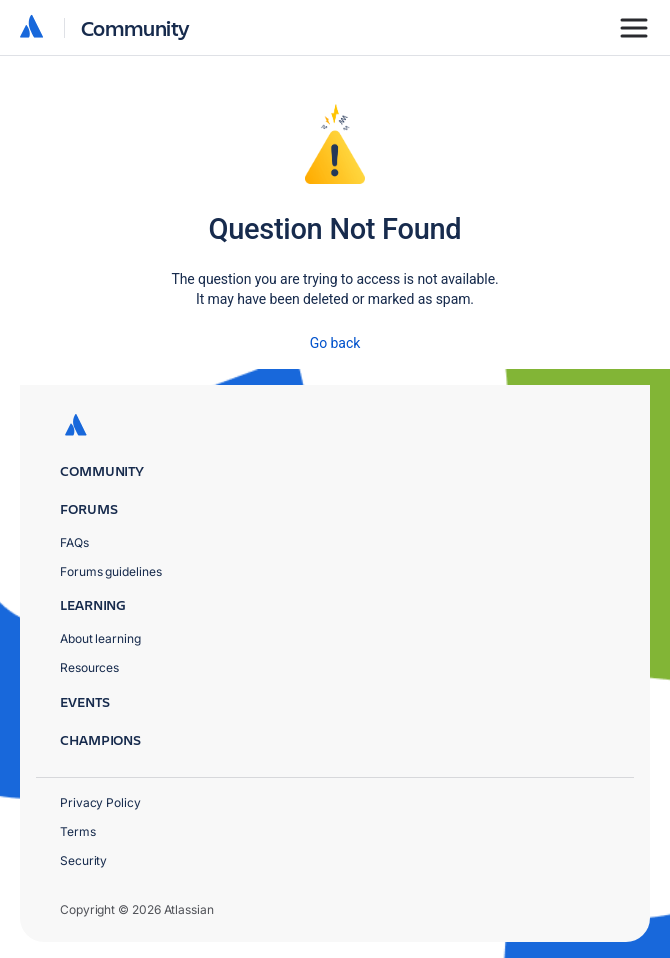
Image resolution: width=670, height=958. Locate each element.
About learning (100, 638)
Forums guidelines (111, 571)
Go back (335, 343)
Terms (78, 831)
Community (135, 27)
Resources (89, 667)
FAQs (74, 542)
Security (83, 860)
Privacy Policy (100, 802)
